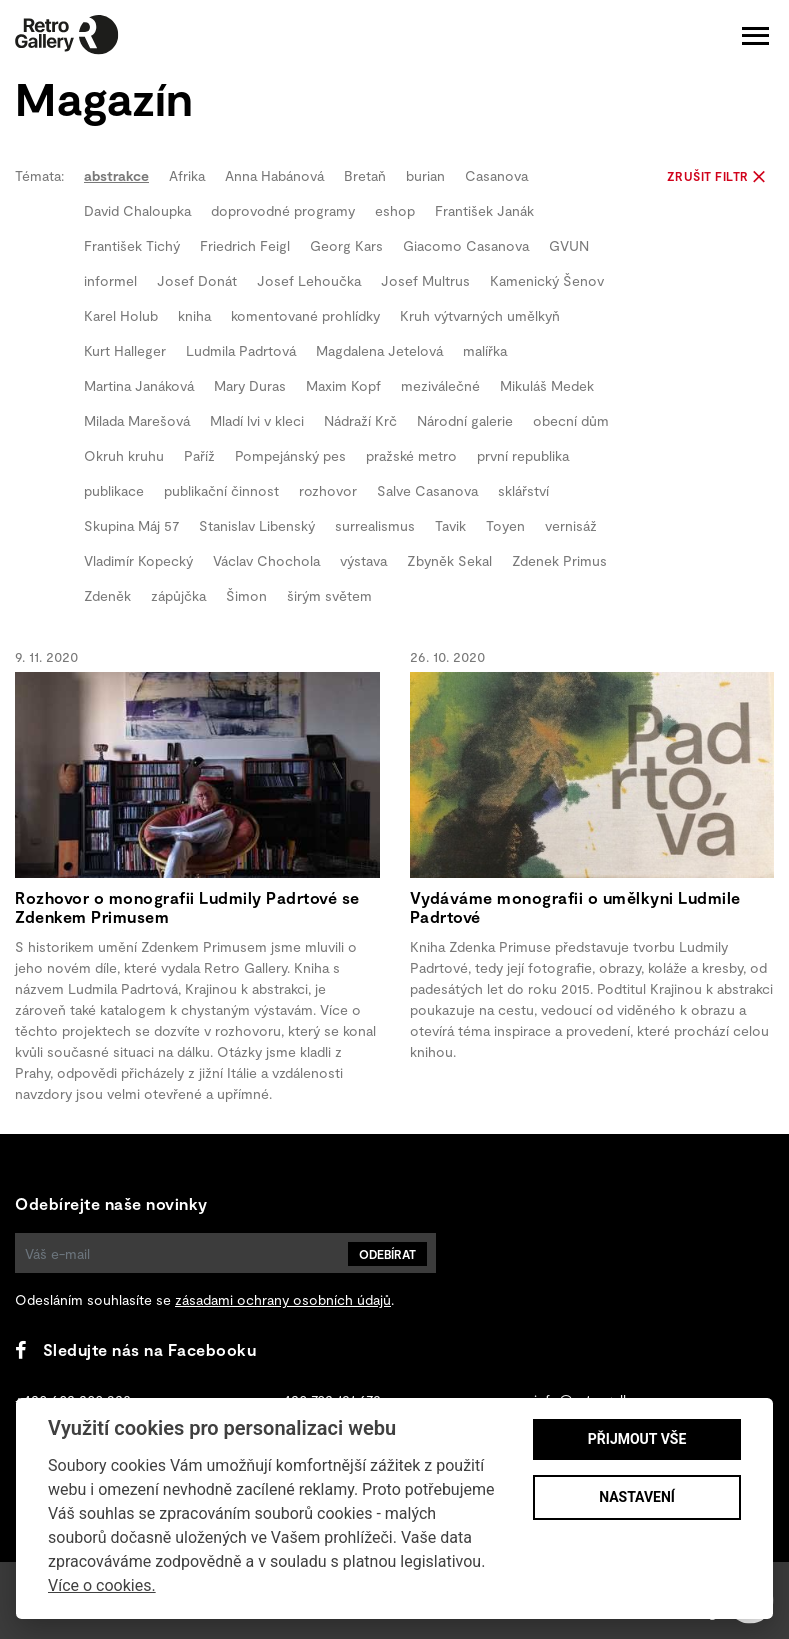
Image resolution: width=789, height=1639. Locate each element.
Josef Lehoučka (309, 280)
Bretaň (365, 175)
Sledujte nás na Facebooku (135, 1349)
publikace (114, 490)
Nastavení (637, 1497)
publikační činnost (221, 490)
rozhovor (328, 490)
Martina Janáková (139, 385)
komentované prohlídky (305, 315)
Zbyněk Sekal (449, 560)
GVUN (569, 245)
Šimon (246, 595)
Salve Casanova (427, 490)
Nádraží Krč (360, 420)
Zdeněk (107, 595)
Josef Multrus (425, 280)
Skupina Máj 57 (131, 525)
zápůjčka (178, 595)
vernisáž (571, 525)
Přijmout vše (637, 1439)
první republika (523, 455)
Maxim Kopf (343, 385)
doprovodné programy (283, 210)
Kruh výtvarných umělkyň (480, 315)
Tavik (450, 525)
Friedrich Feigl (245, 245)
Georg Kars (346, 245)
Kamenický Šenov (547, 280)
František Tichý (132, 245)
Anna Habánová (274, 175)
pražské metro (411, 455)
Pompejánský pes (290, 455)
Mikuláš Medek (547, 385)
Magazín (104, 97)
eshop (395, 210)
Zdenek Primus (559, 560)
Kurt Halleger (125, 350)
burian (425, 175)
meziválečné (440, 385)
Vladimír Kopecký (138, 560)
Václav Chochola (266, 560)
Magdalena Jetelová (379, 350)
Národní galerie (465, 420)
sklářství (523, 490)
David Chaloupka (137, 210)
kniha (194, 315)
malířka (485, 350)
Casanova (496, 175)
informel (110, 280)
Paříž (199, 455)
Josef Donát (197, 280)
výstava (363, 560)
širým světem (329, 595)
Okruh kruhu (124, 455)
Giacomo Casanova (466, 245)
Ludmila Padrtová (241, 350)
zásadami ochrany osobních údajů (283, 1299)
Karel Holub (121, 315)
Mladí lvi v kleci (257, 420)
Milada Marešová (137, 420)
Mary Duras (250, 385)
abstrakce (116, 175)
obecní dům (571, 420)
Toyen (505, 525)
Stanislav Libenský (257, 525)
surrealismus (375, 525)
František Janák (484, 210)
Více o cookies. (102, 1585)
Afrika (187, 175)
